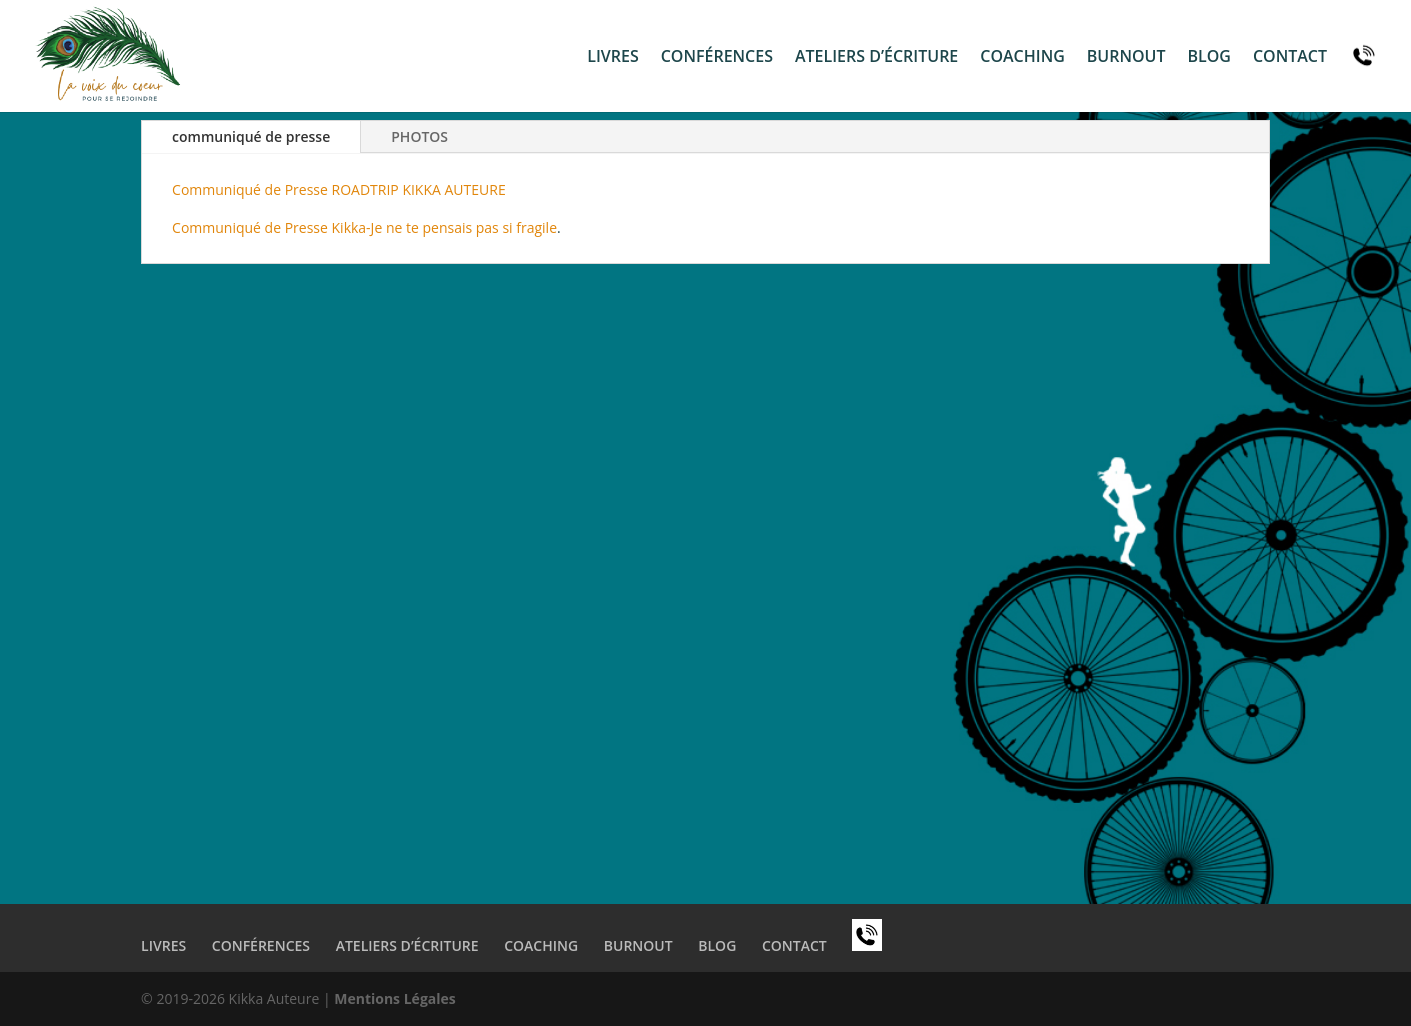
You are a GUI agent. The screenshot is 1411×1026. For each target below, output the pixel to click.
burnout (1126, 58)
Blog (1208, 58)
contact (1290, 58)
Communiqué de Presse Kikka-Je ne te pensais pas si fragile (364, 227)
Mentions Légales (395, 998)
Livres (613, 58)
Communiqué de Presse (250, 189)
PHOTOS (419, 136)
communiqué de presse (251, 136)
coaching (1022, 58)
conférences (717, 58)
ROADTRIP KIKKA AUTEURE (417, 189)
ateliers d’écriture (876, 58)
